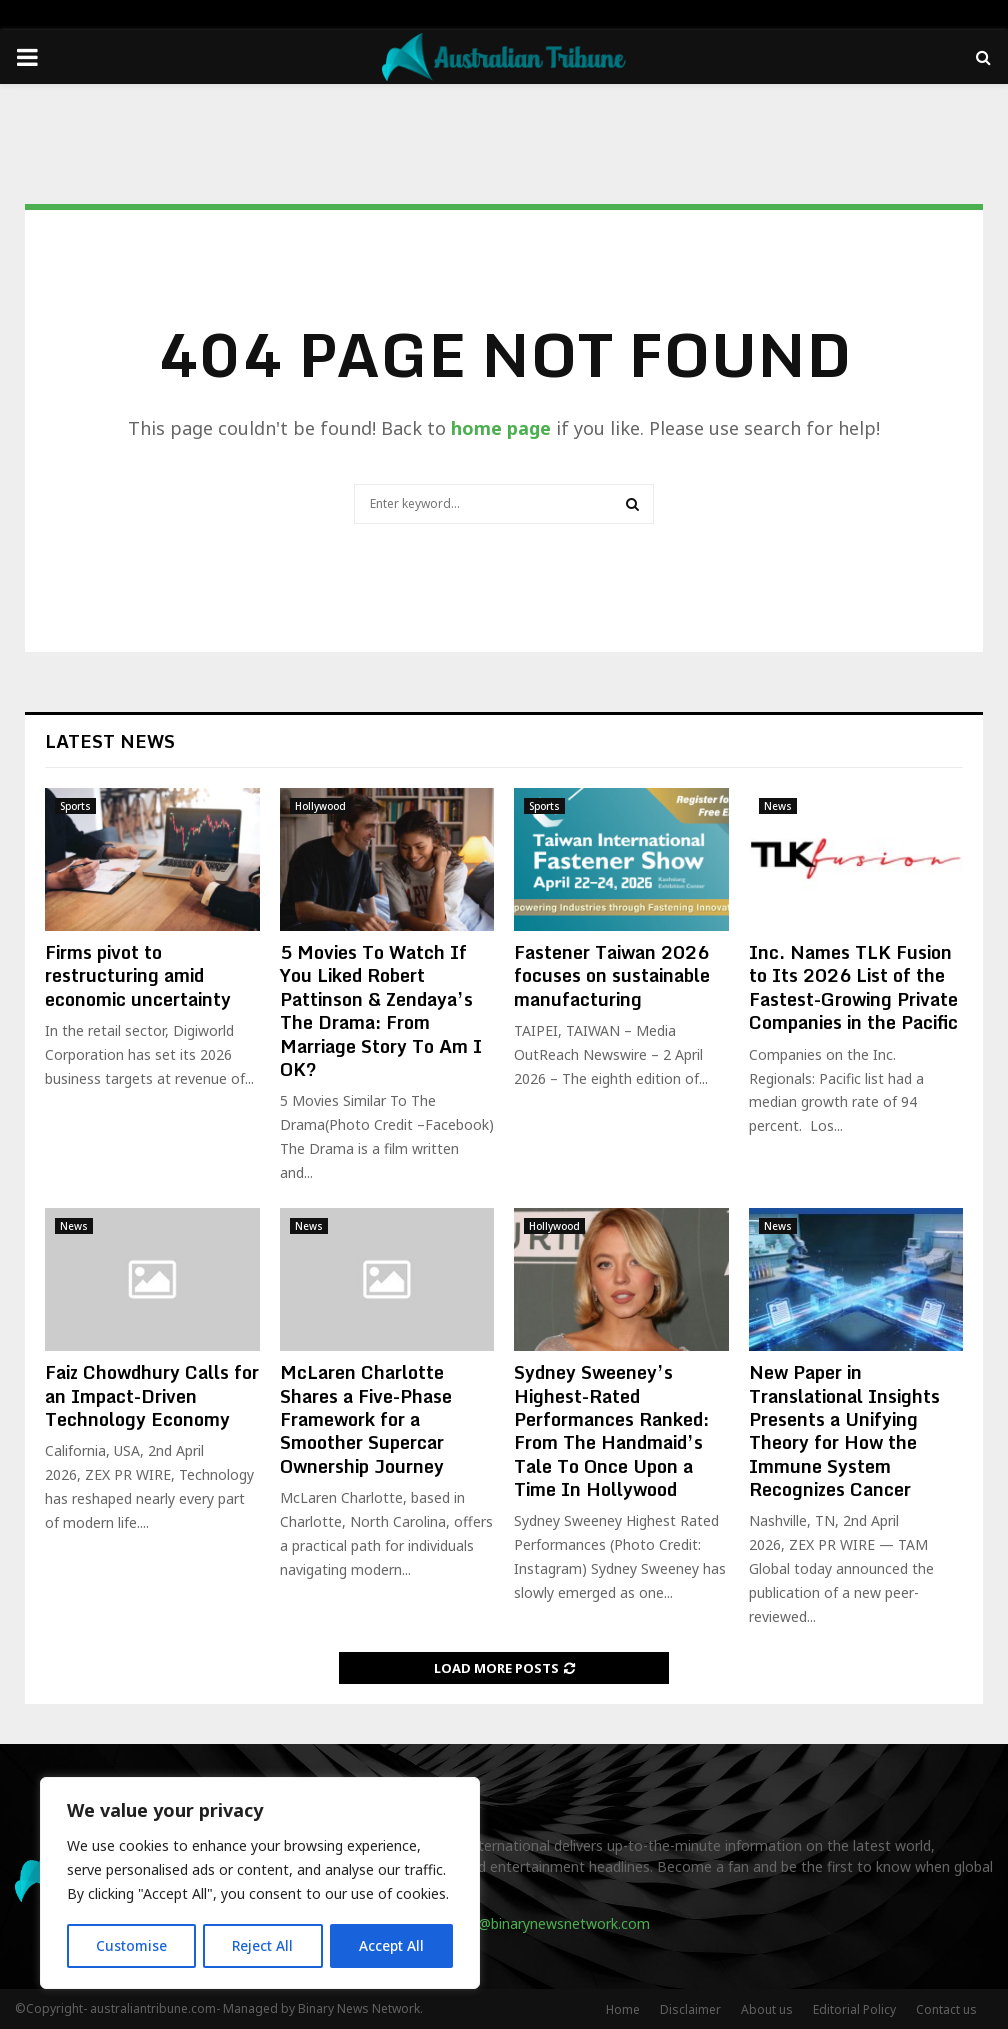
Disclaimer (690, 2009)
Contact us (946, 2009)
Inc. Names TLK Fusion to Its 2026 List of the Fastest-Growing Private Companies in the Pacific (853, 987)
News (778, 806)
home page (501, 428)
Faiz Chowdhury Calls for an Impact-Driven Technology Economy (152, 1395)
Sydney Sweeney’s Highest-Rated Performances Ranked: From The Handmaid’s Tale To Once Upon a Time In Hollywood (611, 1430)
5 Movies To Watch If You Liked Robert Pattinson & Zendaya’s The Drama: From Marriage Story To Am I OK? (381, 1010)
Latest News (110, 741)
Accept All (392, 1945)
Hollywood (320, 806)
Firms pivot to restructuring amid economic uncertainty (138, 975)
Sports (75, 806)
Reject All (263, 1945)
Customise (131, 1945)
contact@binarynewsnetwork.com (538, 1923)
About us (767, 2009)
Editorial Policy (854, 2009)
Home (623, 2009)
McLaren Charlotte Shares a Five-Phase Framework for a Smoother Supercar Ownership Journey (366, 1419)
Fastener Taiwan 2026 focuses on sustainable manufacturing (612, 975)
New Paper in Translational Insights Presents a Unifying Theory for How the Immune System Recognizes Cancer (844, 1430)
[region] (260, 1884)
